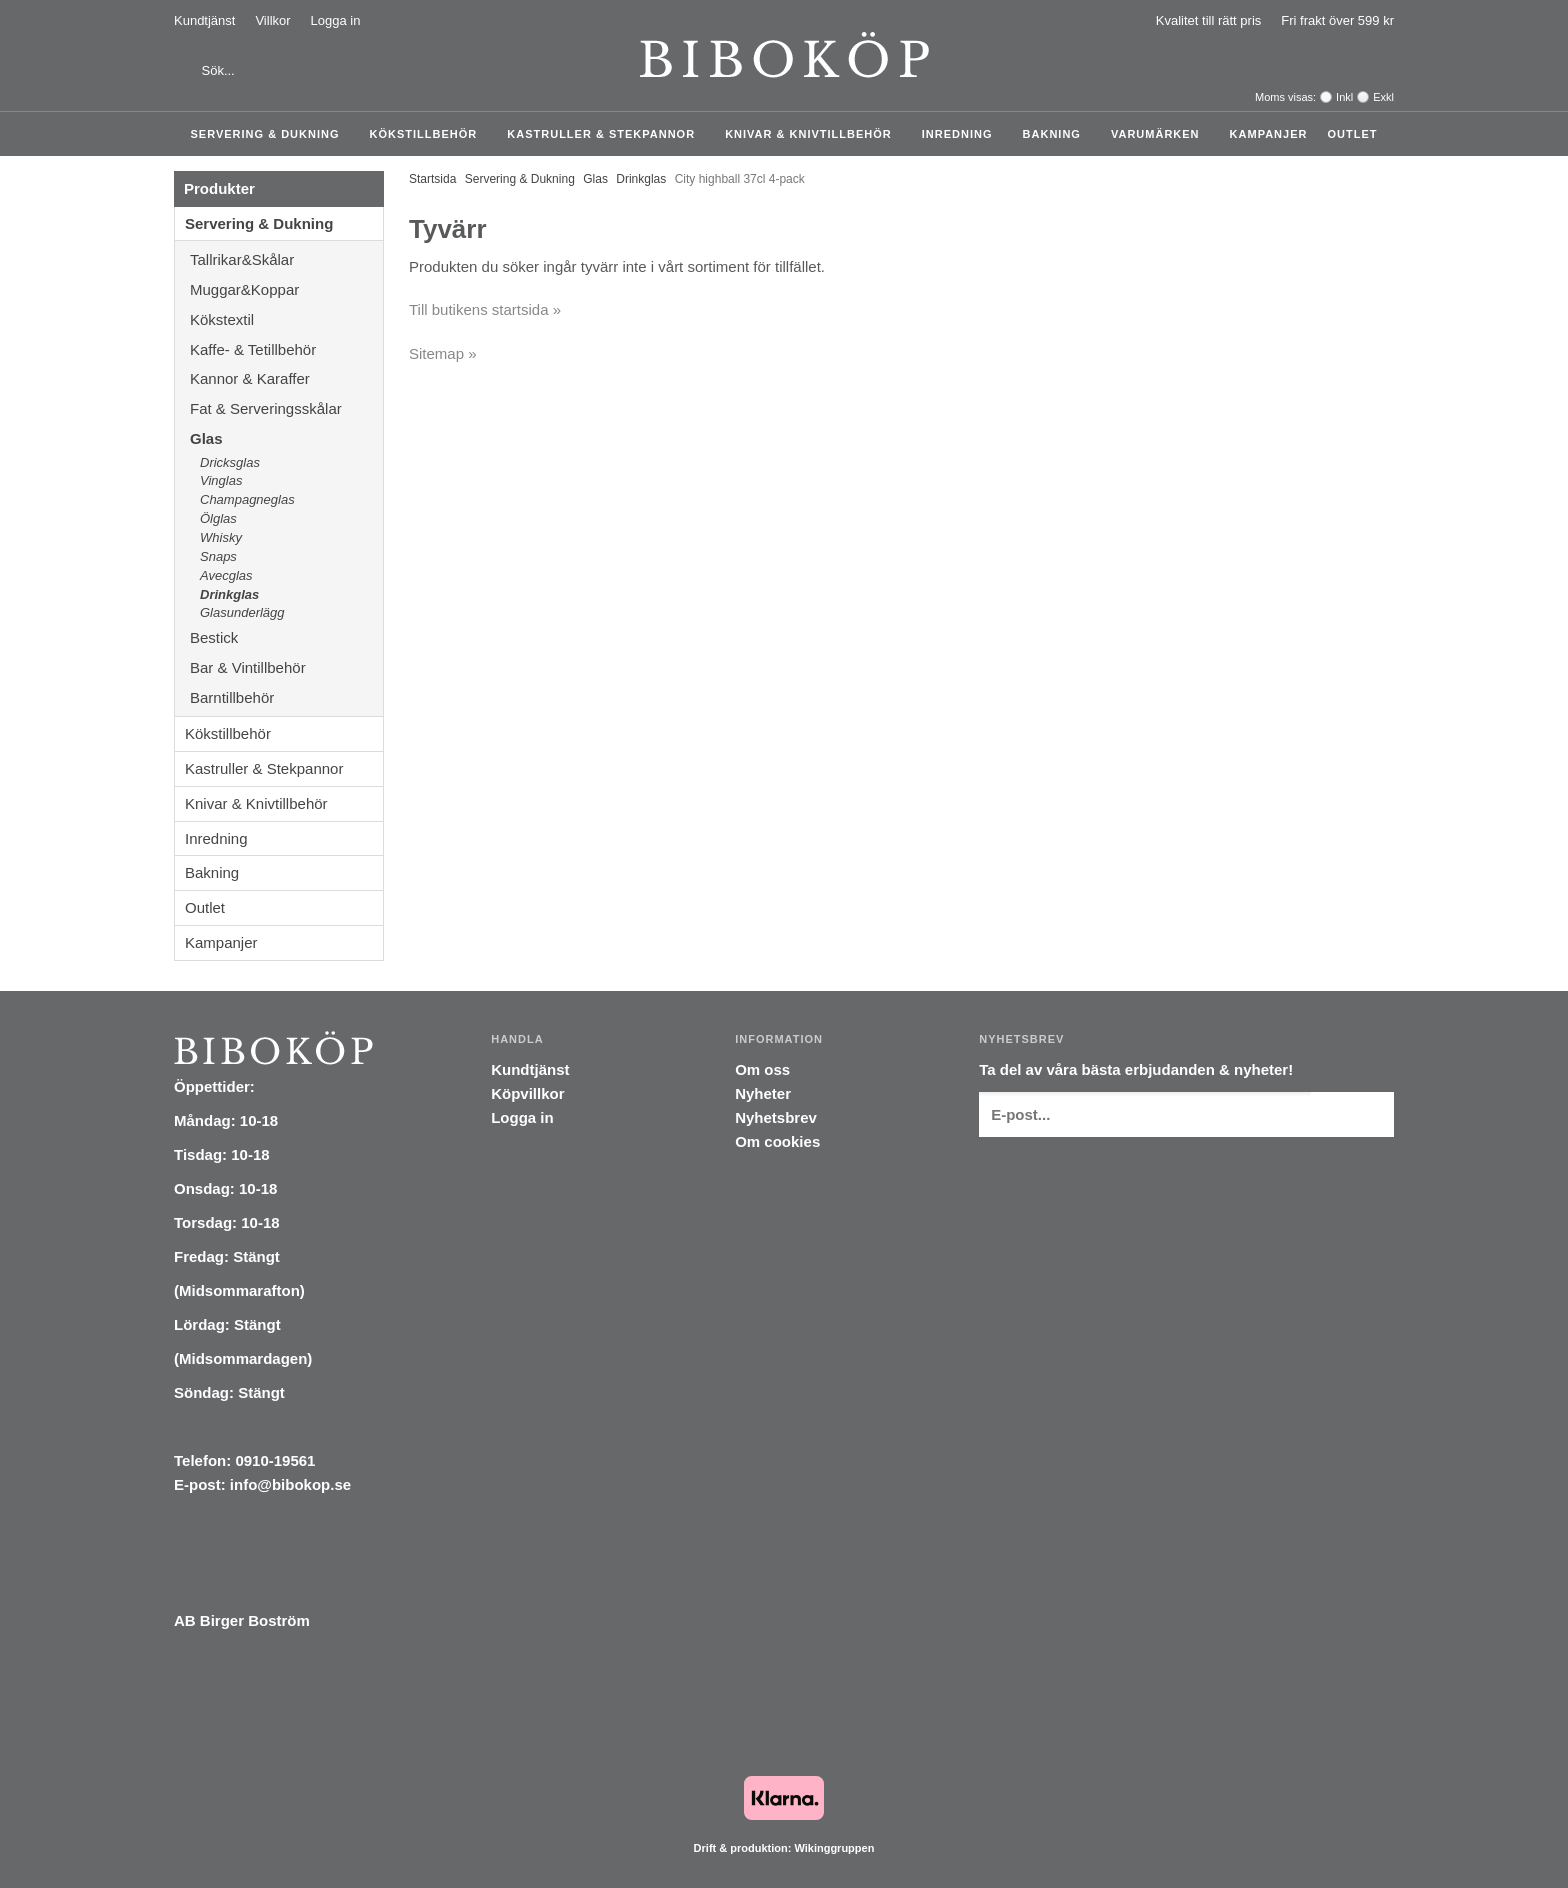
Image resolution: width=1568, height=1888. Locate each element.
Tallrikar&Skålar (286, 259)
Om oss (762, 1069)
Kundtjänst (204, 20)
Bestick (286, 637)
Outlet (1352, 134)
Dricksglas (230, 462)
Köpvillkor (527, 1093)
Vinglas (221, 480)
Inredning (962, 134)
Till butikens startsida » (485, 309)
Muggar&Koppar (286, 289)
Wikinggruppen (834, 1848)
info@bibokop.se (290, 1484)
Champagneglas (247, 499)
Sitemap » (443, 353)
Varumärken (1160, 134)
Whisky (221, 537)
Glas (286, 438)
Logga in (336, 20)
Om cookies (777, 1141)
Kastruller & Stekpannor (606, 134)
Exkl (1383, 97)
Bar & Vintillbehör (286, 667)
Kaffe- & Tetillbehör (286, 349)
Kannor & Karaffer (286, 378)
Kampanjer (1269, 134)
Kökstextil (286, 319)
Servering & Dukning (270, 134)
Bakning (1057, 134)
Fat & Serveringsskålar (286, 408)
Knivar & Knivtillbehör (813, 134)
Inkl (1344, 97)
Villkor (272, 20)
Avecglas (226, 575)
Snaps (218, 556)
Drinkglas (229, 594)
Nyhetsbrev (776, 1117)
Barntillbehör (232, 697)
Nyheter (763, 1093)
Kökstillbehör (429, 134)
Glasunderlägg (242, 612)
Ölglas (218, 518)
